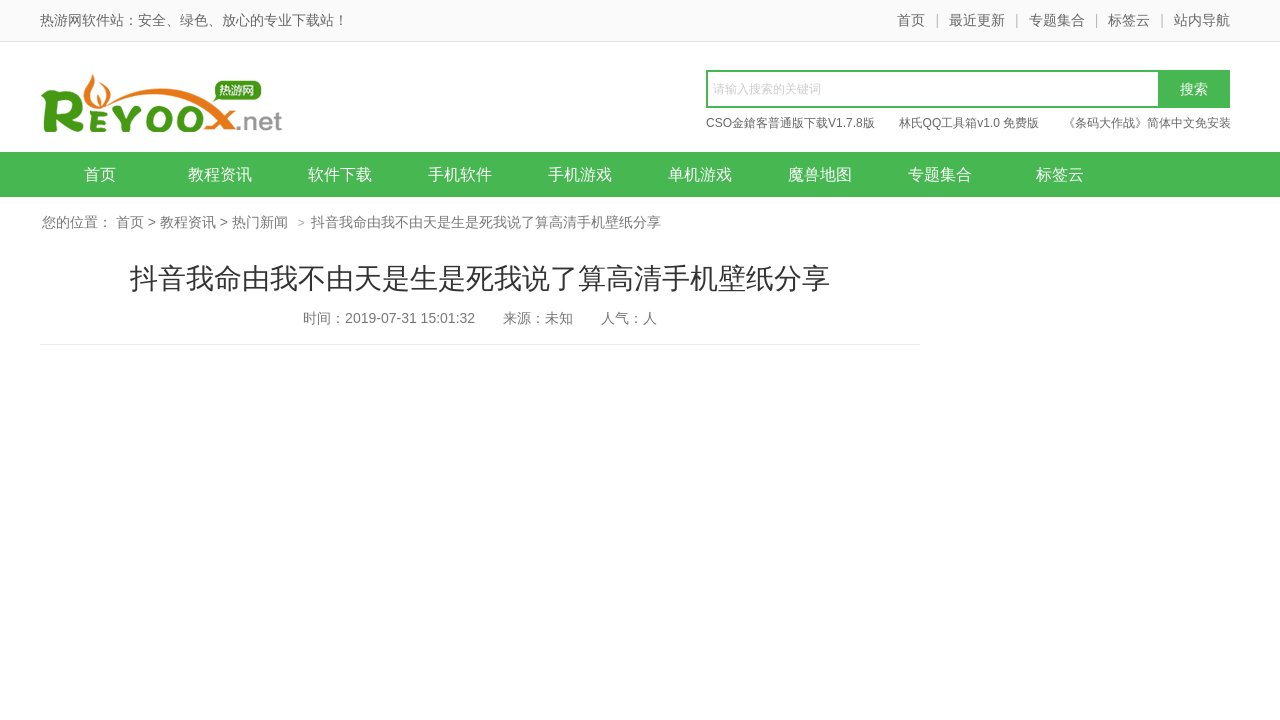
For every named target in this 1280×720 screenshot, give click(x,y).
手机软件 (460, 174)
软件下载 (340, 174)
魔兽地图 (820, 174)
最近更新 (977, 20)
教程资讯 (220, 174)
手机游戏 (580, 174)
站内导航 (1202, 20)
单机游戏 (700, 174)
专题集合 (1057, 20)
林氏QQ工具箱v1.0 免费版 (969, 123)
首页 (911, 20)
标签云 (1129, 20)
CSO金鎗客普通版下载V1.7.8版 (790, 123)
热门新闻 (260, 222)
